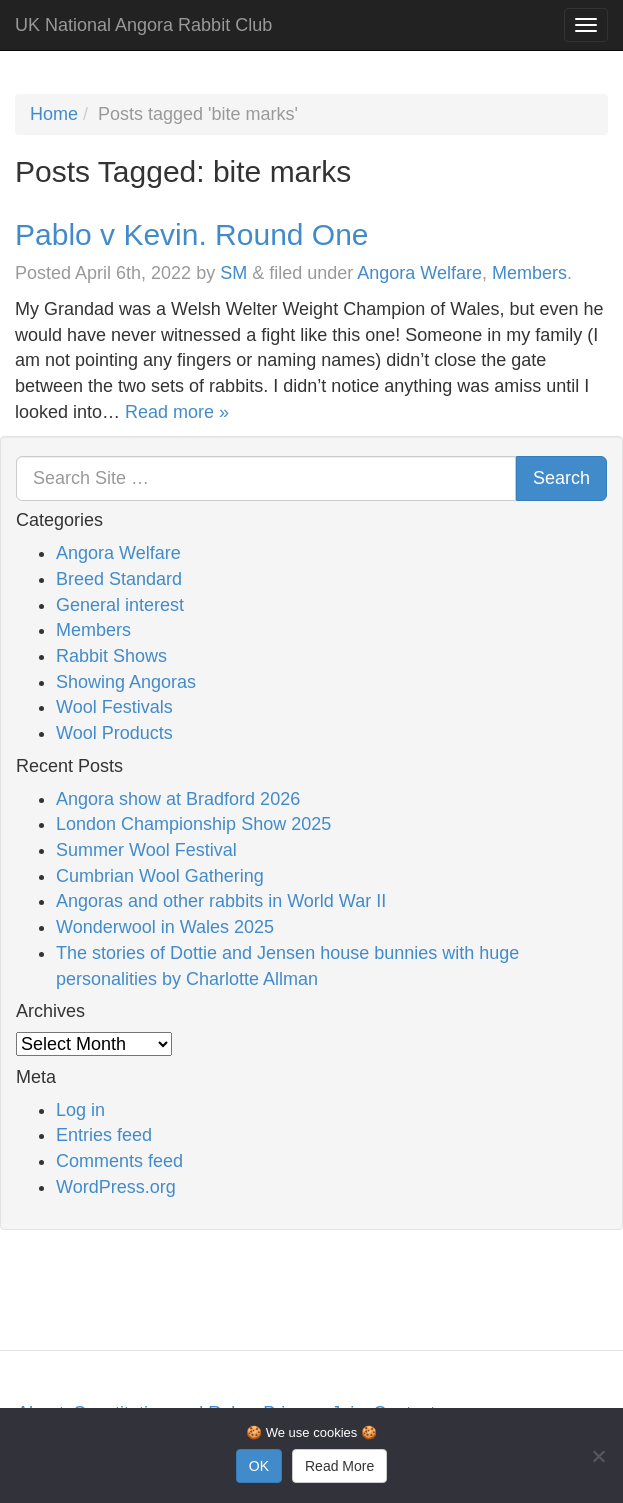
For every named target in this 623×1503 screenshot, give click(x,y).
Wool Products (114, 733)
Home (54, 114)
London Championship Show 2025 (193, 824)
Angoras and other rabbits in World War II (221, 901)
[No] (598, 1456)
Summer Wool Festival (146, 850)
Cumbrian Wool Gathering (160, 876)
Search (561, 478)
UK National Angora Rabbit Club (143, 25)
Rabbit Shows (111, 656)
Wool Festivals (114, 707)
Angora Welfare (419, 273)
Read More (339, 1466)
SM (233, 273)
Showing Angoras (126, 682)
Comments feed (119, 1161)
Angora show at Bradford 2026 (178, 799)
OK (259, 1466)
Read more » (177, 412)
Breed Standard (119, 579)
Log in (80, 1110)
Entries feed (104, 1135)
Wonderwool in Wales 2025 (165, 927)
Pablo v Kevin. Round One (192, 234)
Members (529, 273)
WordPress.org (116, 1187)
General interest (120, 605)
